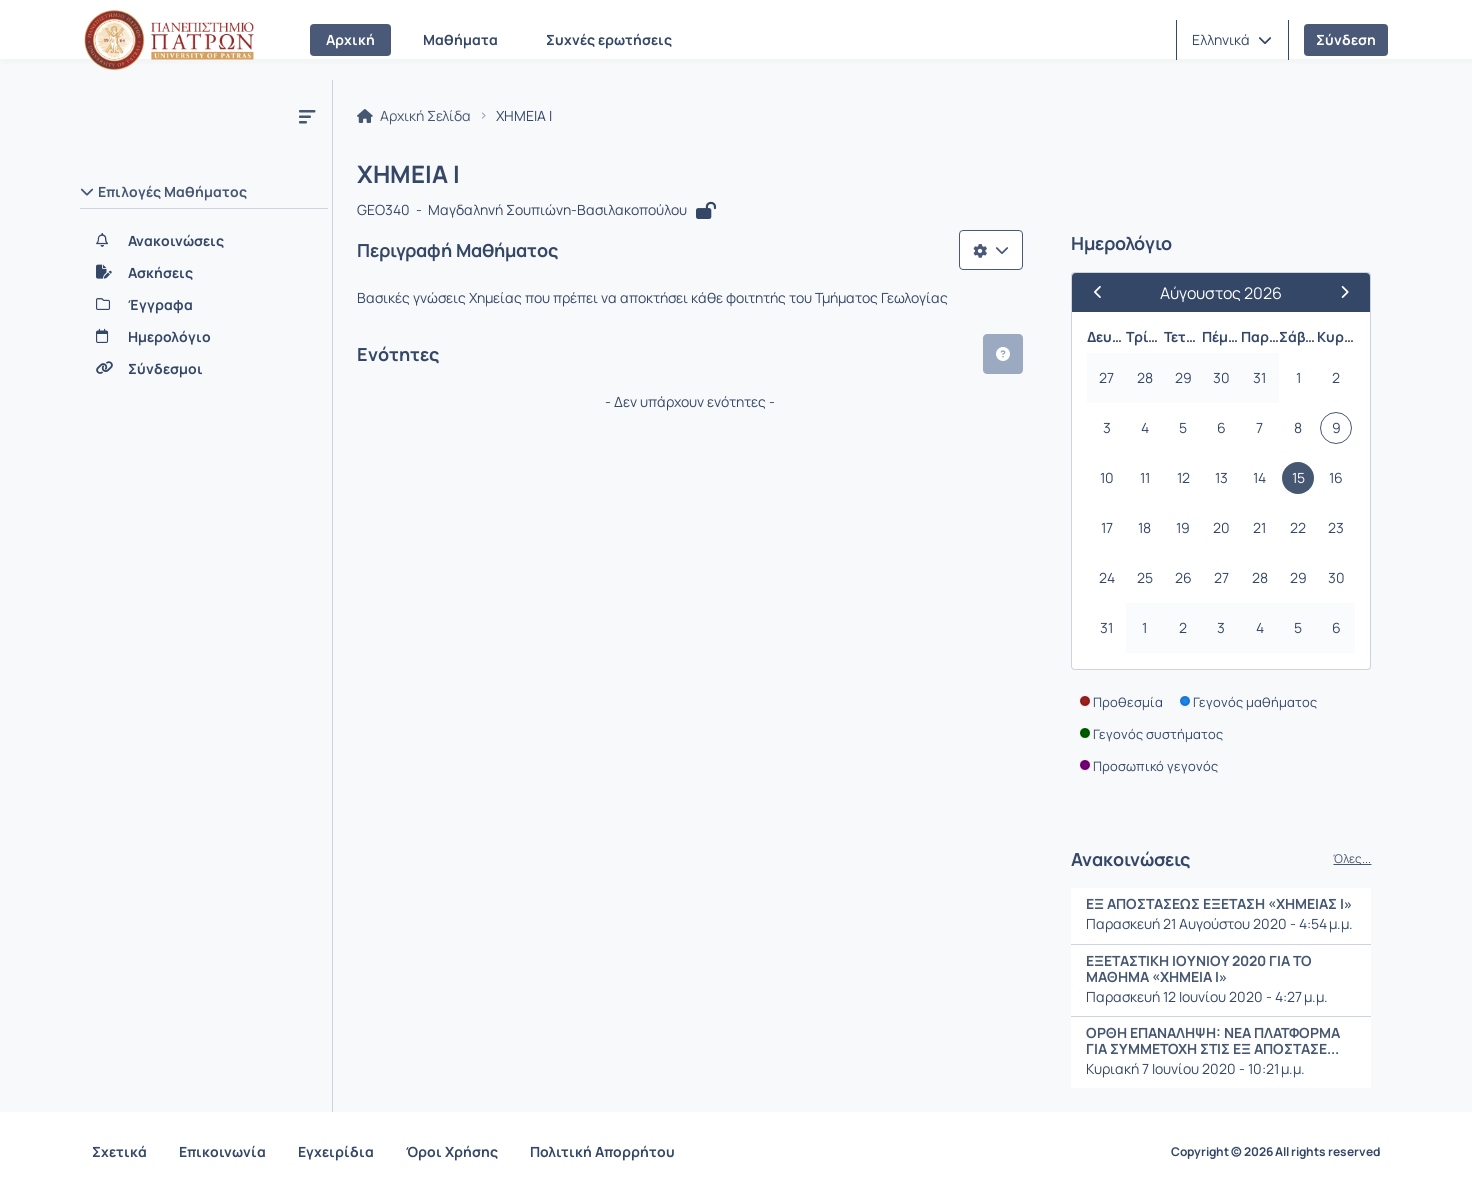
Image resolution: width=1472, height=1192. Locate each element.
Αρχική (350, 39)
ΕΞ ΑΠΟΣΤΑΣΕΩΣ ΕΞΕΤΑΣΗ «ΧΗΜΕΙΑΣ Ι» (1220, 904)
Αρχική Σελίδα (414, 116)
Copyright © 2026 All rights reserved (1275, 1152)
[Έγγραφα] (204, 305)
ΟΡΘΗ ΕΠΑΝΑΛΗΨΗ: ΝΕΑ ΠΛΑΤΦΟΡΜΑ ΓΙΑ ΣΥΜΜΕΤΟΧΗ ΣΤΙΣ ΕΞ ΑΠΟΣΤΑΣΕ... (1214, 1040)
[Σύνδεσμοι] (204, 369)
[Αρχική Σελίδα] (169, 40)
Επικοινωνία (222, 1151)
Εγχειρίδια (336, 1151)
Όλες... (1353, 860)
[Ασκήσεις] (204, 273)
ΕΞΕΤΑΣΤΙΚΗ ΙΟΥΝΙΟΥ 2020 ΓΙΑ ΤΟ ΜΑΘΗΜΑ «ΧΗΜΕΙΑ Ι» (1200, 968)
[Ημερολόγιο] (204, 337)
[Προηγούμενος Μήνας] (1107, 292)
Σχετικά (119, 1151)
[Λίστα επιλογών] (992, 250)
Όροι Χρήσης (452, 1151)
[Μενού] (307, 116)
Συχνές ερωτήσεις (609, 39)
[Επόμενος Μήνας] (1337, 292)
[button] (1232, 40)
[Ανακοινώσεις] (204, 241)
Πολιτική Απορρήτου (602, 1151)
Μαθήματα (460, 39)
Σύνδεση (1346, 39)
